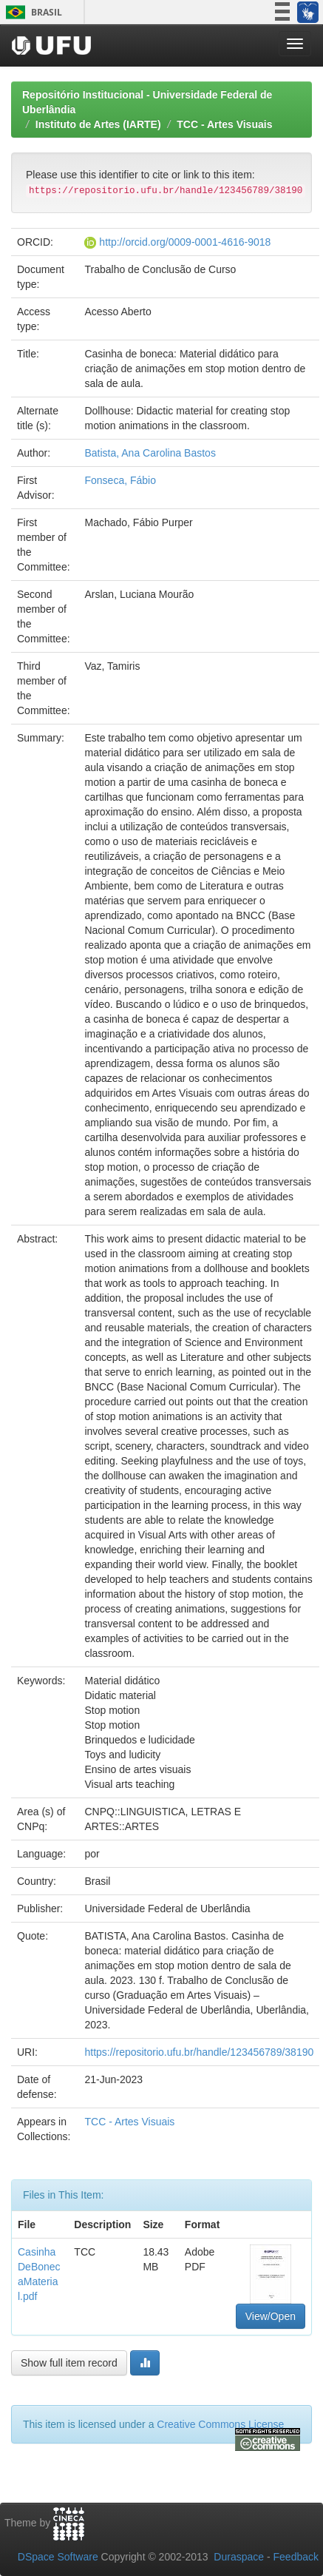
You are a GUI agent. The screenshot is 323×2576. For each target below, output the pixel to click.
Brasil (31, 12)
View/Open (270, 2316)
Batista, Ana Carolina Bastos (149, 453)
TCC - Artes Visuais (224, 124)
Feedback (296, 2557)
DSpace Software (58, 2557)
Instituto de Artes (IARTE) (98, 124)
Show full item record (69, 2363)
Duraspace (239, 2557)
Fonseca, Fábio (120, 480)
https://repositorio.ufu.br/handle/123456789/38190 (198, 2052)
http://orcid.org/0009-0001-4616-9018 (185, 242)
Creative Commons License (220, 2424)
